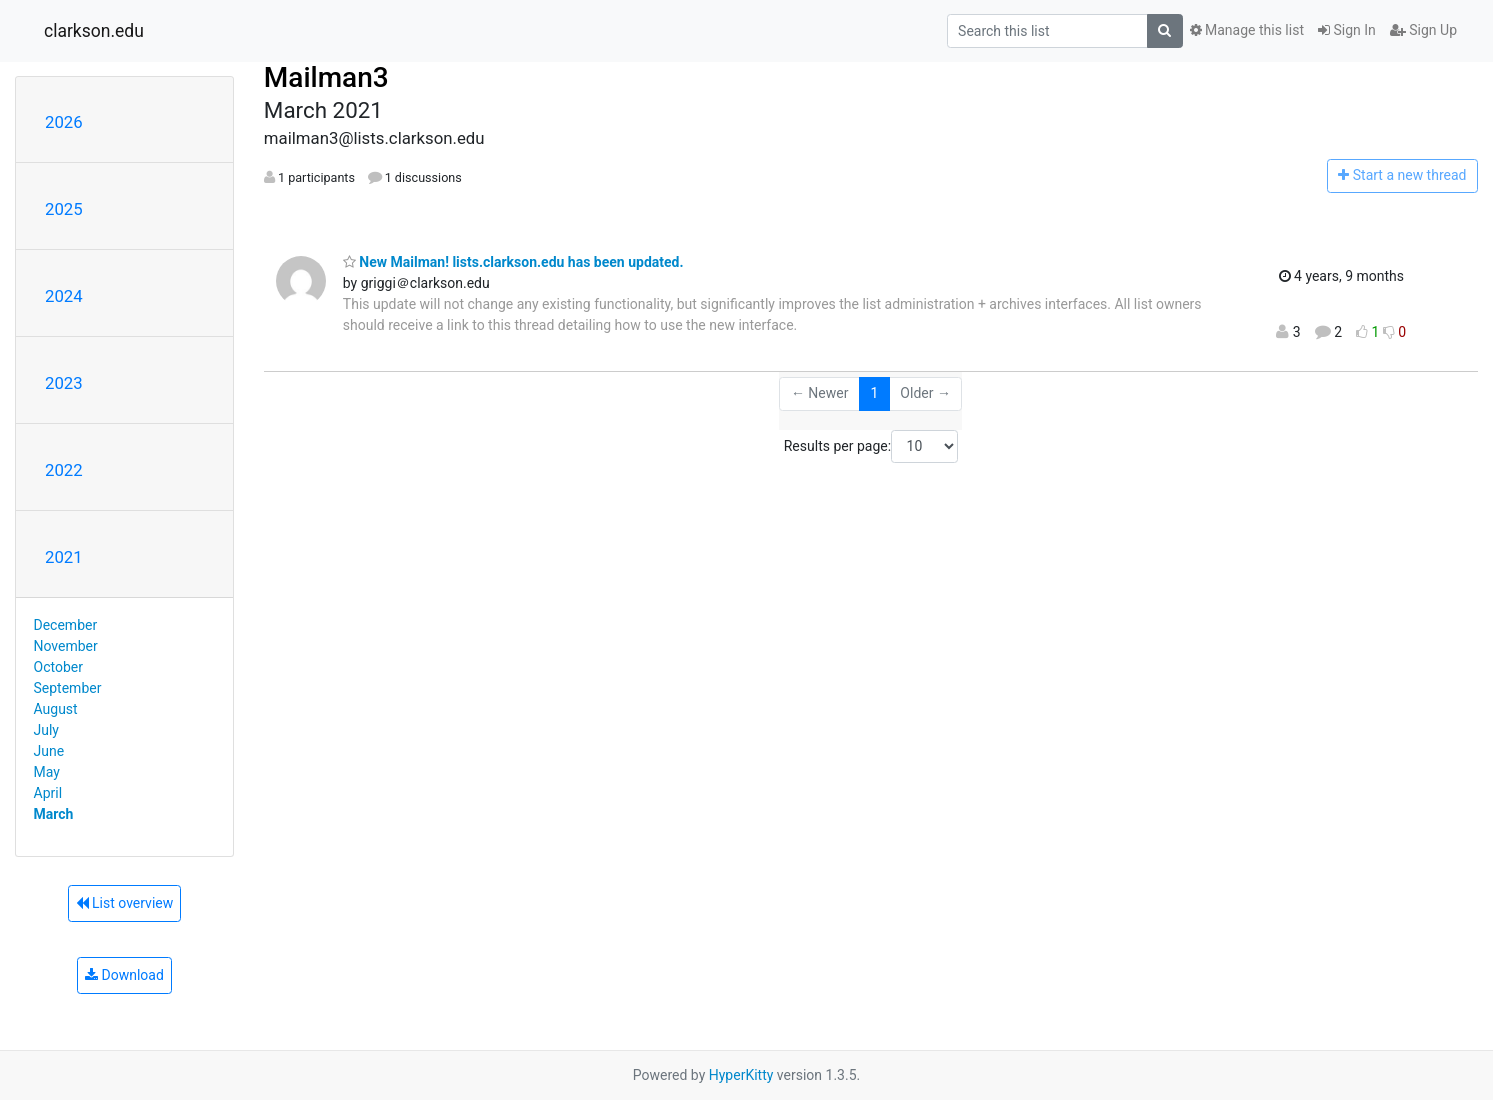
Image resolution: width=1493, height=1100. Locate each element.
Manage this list (1247, 30)
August (56, 709)
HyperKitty (741, 1075)
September (68, 688)
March (54, 814)
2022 (64, 470)
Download (124, 975)
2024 (64, 296)
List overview (125, 903)
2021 (64, 557)
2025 (64, 209)
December (66, 625)
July (46, 730)
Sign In (1347, 30)
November (66, 646)
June (49, 751)
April (48, 793)
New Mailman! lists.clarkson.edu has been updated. (513, 262)
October (58, 667)
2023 (64, 383)
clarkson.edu (94, 31)
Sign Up (1423, 30)
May (47, 772)
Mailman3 (326, 77)
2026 (64, 122)
